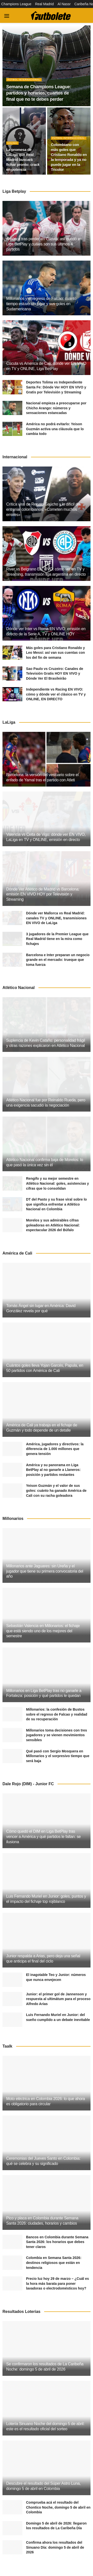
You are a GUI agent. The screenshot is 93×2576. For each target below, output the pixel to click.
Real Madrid (44, 4)
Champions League (16, 4)
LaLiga (12, 143)
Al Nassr (64, 4)
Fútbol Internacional (24, 79)
